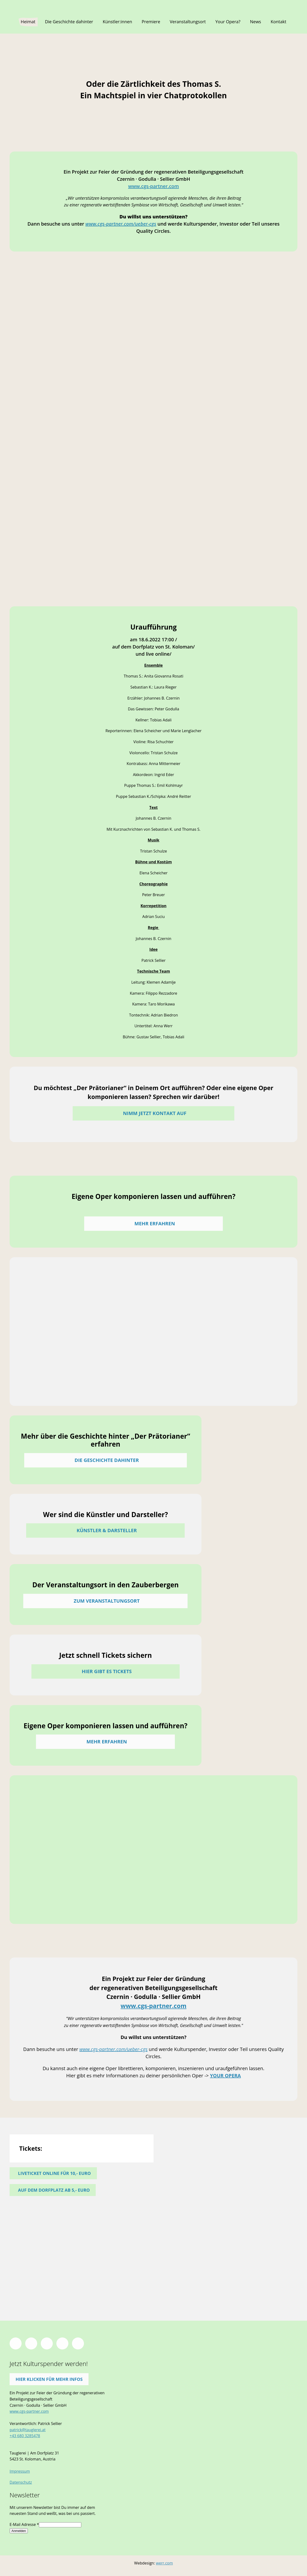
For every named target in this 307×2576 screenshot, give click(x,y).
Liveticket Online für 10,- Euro (54, 2173)
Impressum (20, 2471)
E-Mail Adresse (24, 2524)
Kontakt (278, 21)
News (255, 21)
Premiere (151, 21)
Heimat (28, 21)
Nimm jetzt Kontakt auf (154, 1113)
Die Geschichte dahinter (69, 21)
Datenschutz (21, 2482)
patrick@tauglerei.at (28, 2429)
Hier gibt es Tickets (107, 1671)
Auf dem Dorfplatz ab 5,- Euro (54, 2190)
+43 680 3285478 (25, 2435)
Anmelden (19, 2531)
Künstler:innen (117, 21)
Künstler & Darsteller (107, 1530)
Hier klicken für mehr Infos (49, 2379)
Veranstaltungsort (188, 21)
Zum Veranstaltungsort (107, 1601)
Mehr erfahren (155, 1223)
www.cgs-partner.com (153, 186)
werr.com (164, 2563)
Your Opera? (227, 21)
